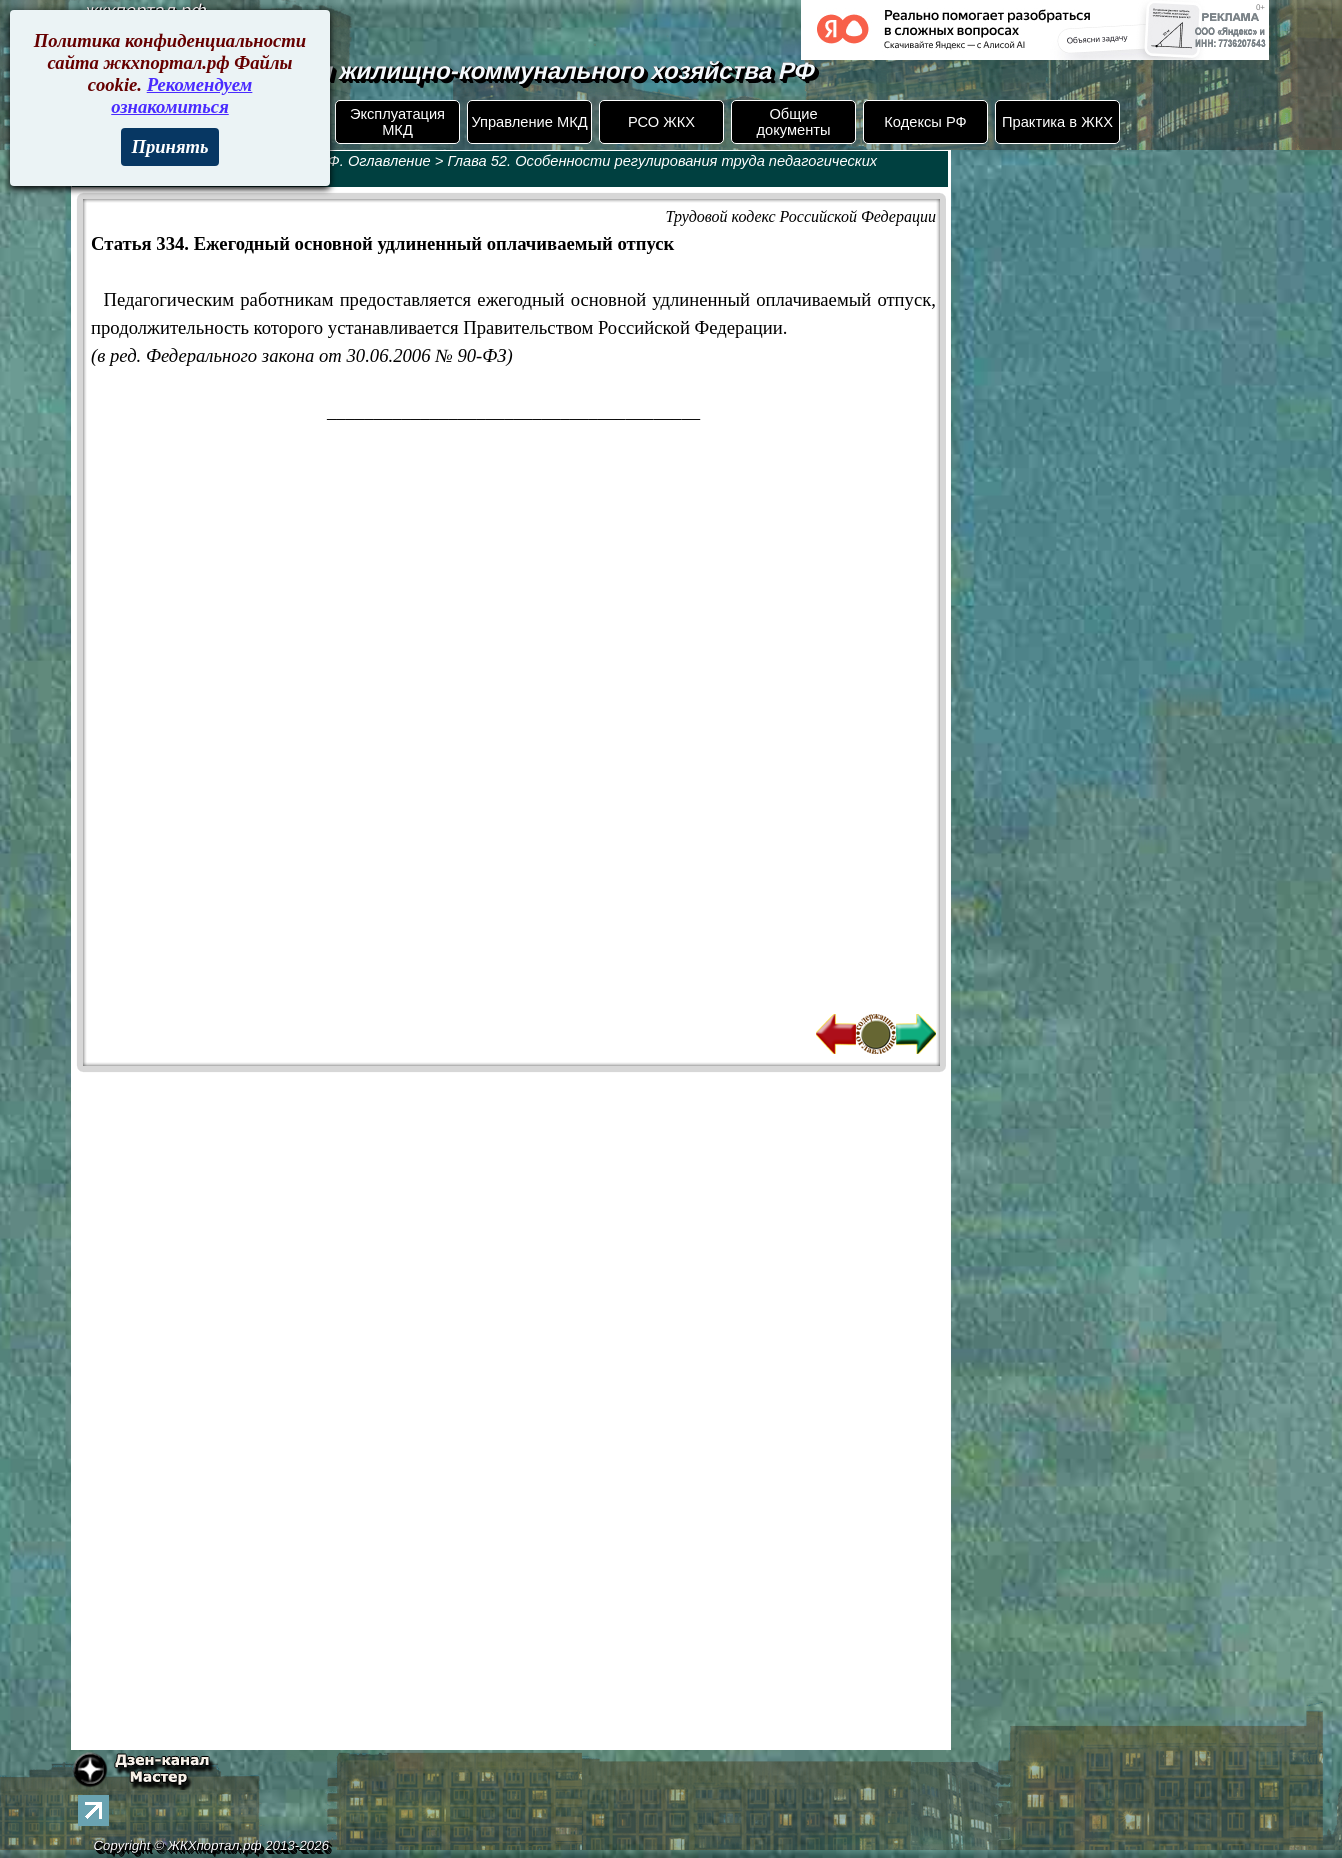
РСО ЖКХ (661, 122)
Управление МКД (529, 122)
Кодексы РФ (925, 122)
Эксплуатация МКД (397, 122)
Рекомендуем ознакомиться (181, 95)
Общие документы (793, 122)
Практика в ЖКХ (1057, 122)
